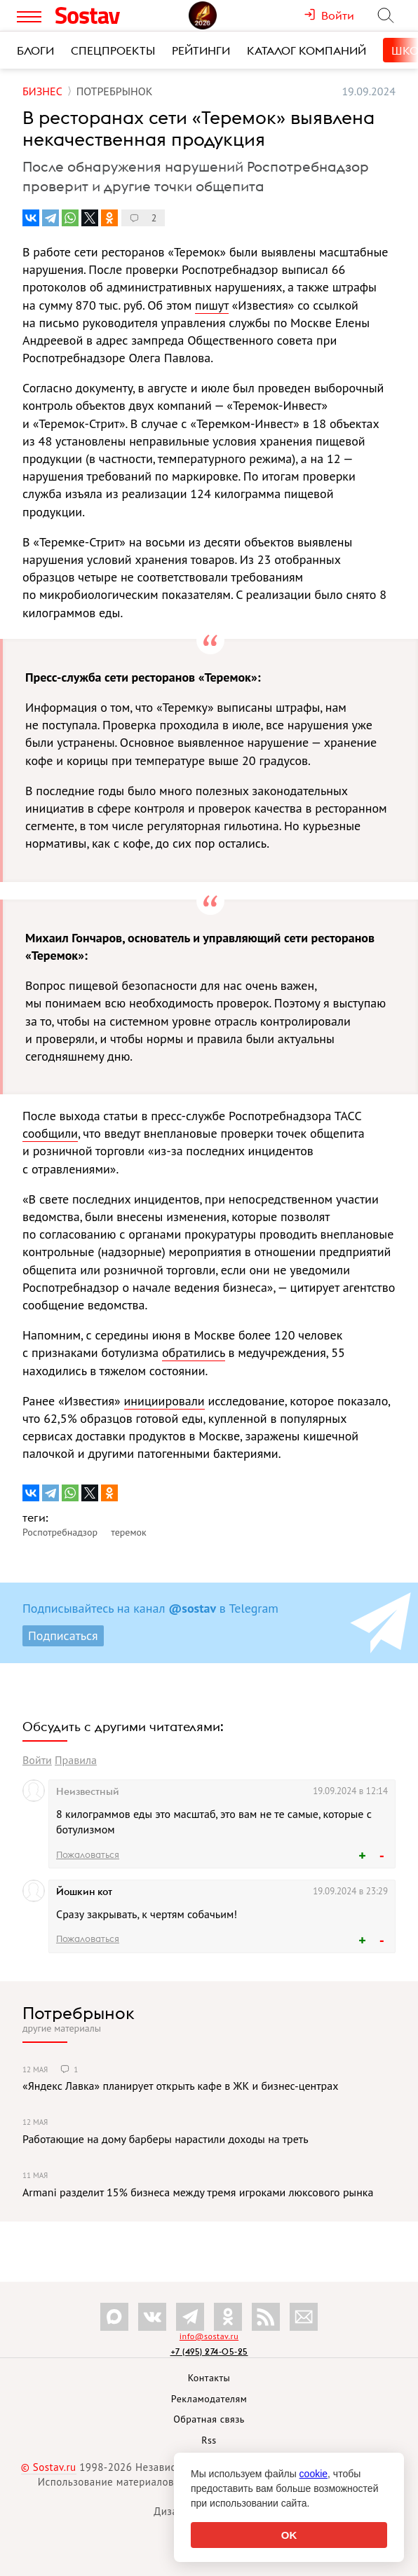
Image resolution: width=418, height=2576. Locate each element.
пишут (212, 305)
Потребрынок (78, 2013)
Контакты (209, 2377)
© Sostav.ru (48, 2467)
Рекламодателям (209, 2398)
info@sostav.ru (209, 2336)
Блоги (35, 50)
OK (289, 2535)
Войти (37, 1760)
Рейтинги (201, 50)
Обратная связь (209, 2419)
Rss (208, 2440)
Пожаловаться (87, 1854)
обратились (193, 1352)
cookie (313, 2473)
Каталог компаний (306, 50)
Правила (76, 1760)
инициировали (164, 1401)
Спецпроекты (113, 50)
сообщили (50, 1133)
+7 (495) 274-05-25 (209, 2351)
